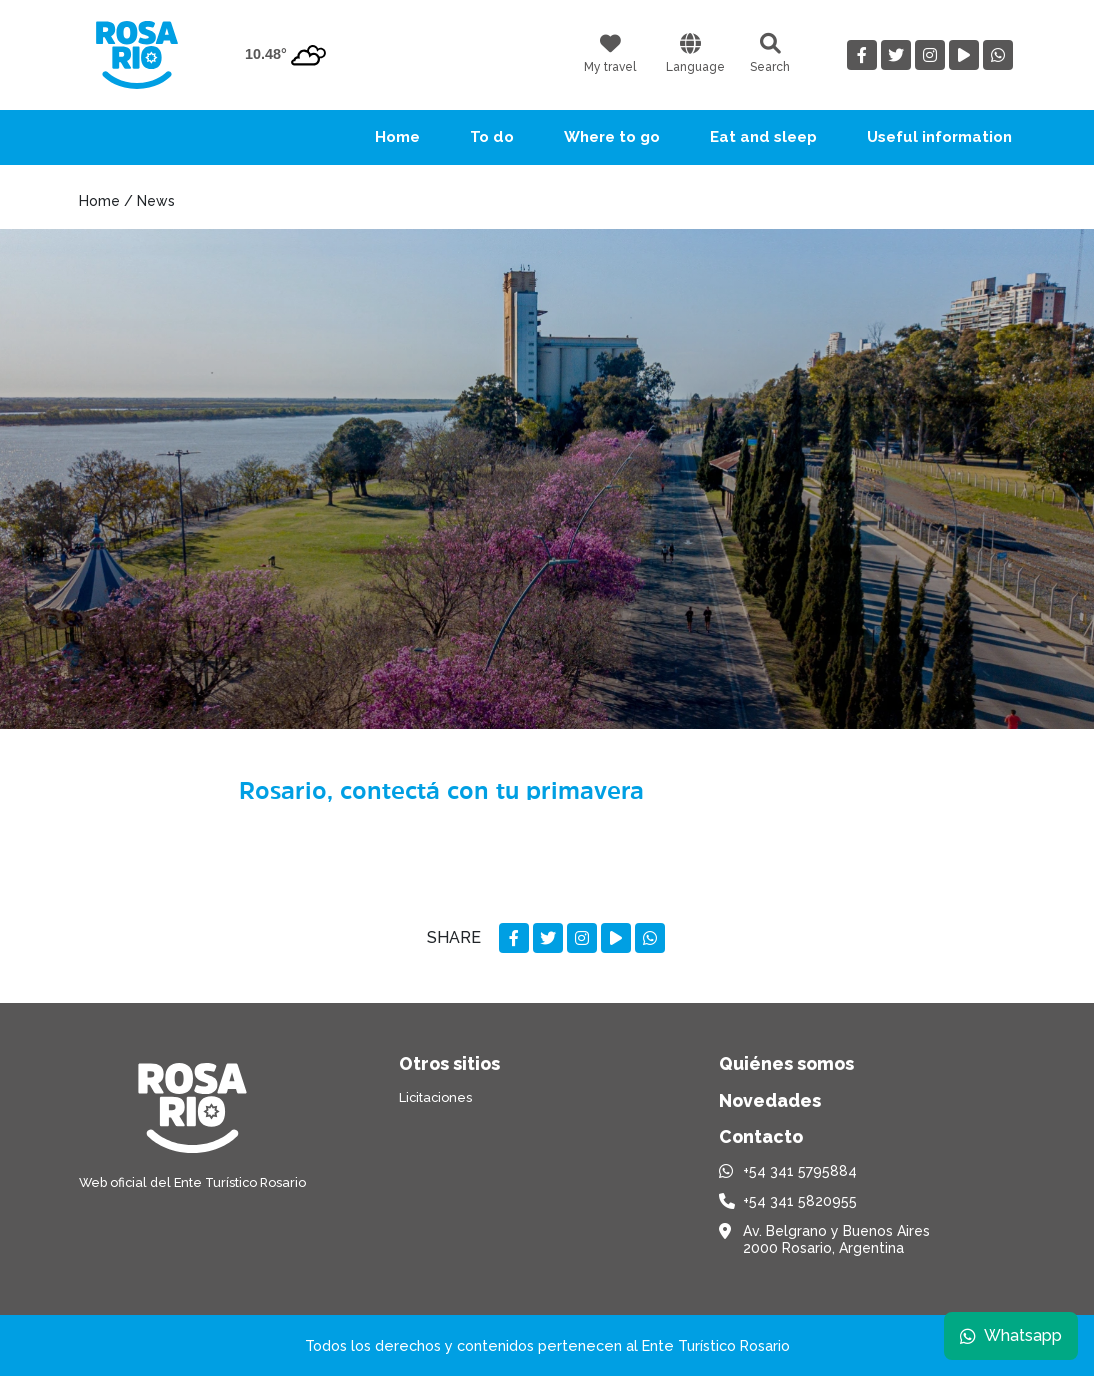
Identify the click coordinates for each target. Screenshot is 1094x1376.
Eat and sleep (763, 137)
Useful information (939, 137)
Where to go (612, 137)
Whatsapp (1011, 1335)
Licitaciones (435, 1097)
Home (397, 137)
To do (492, 137)
